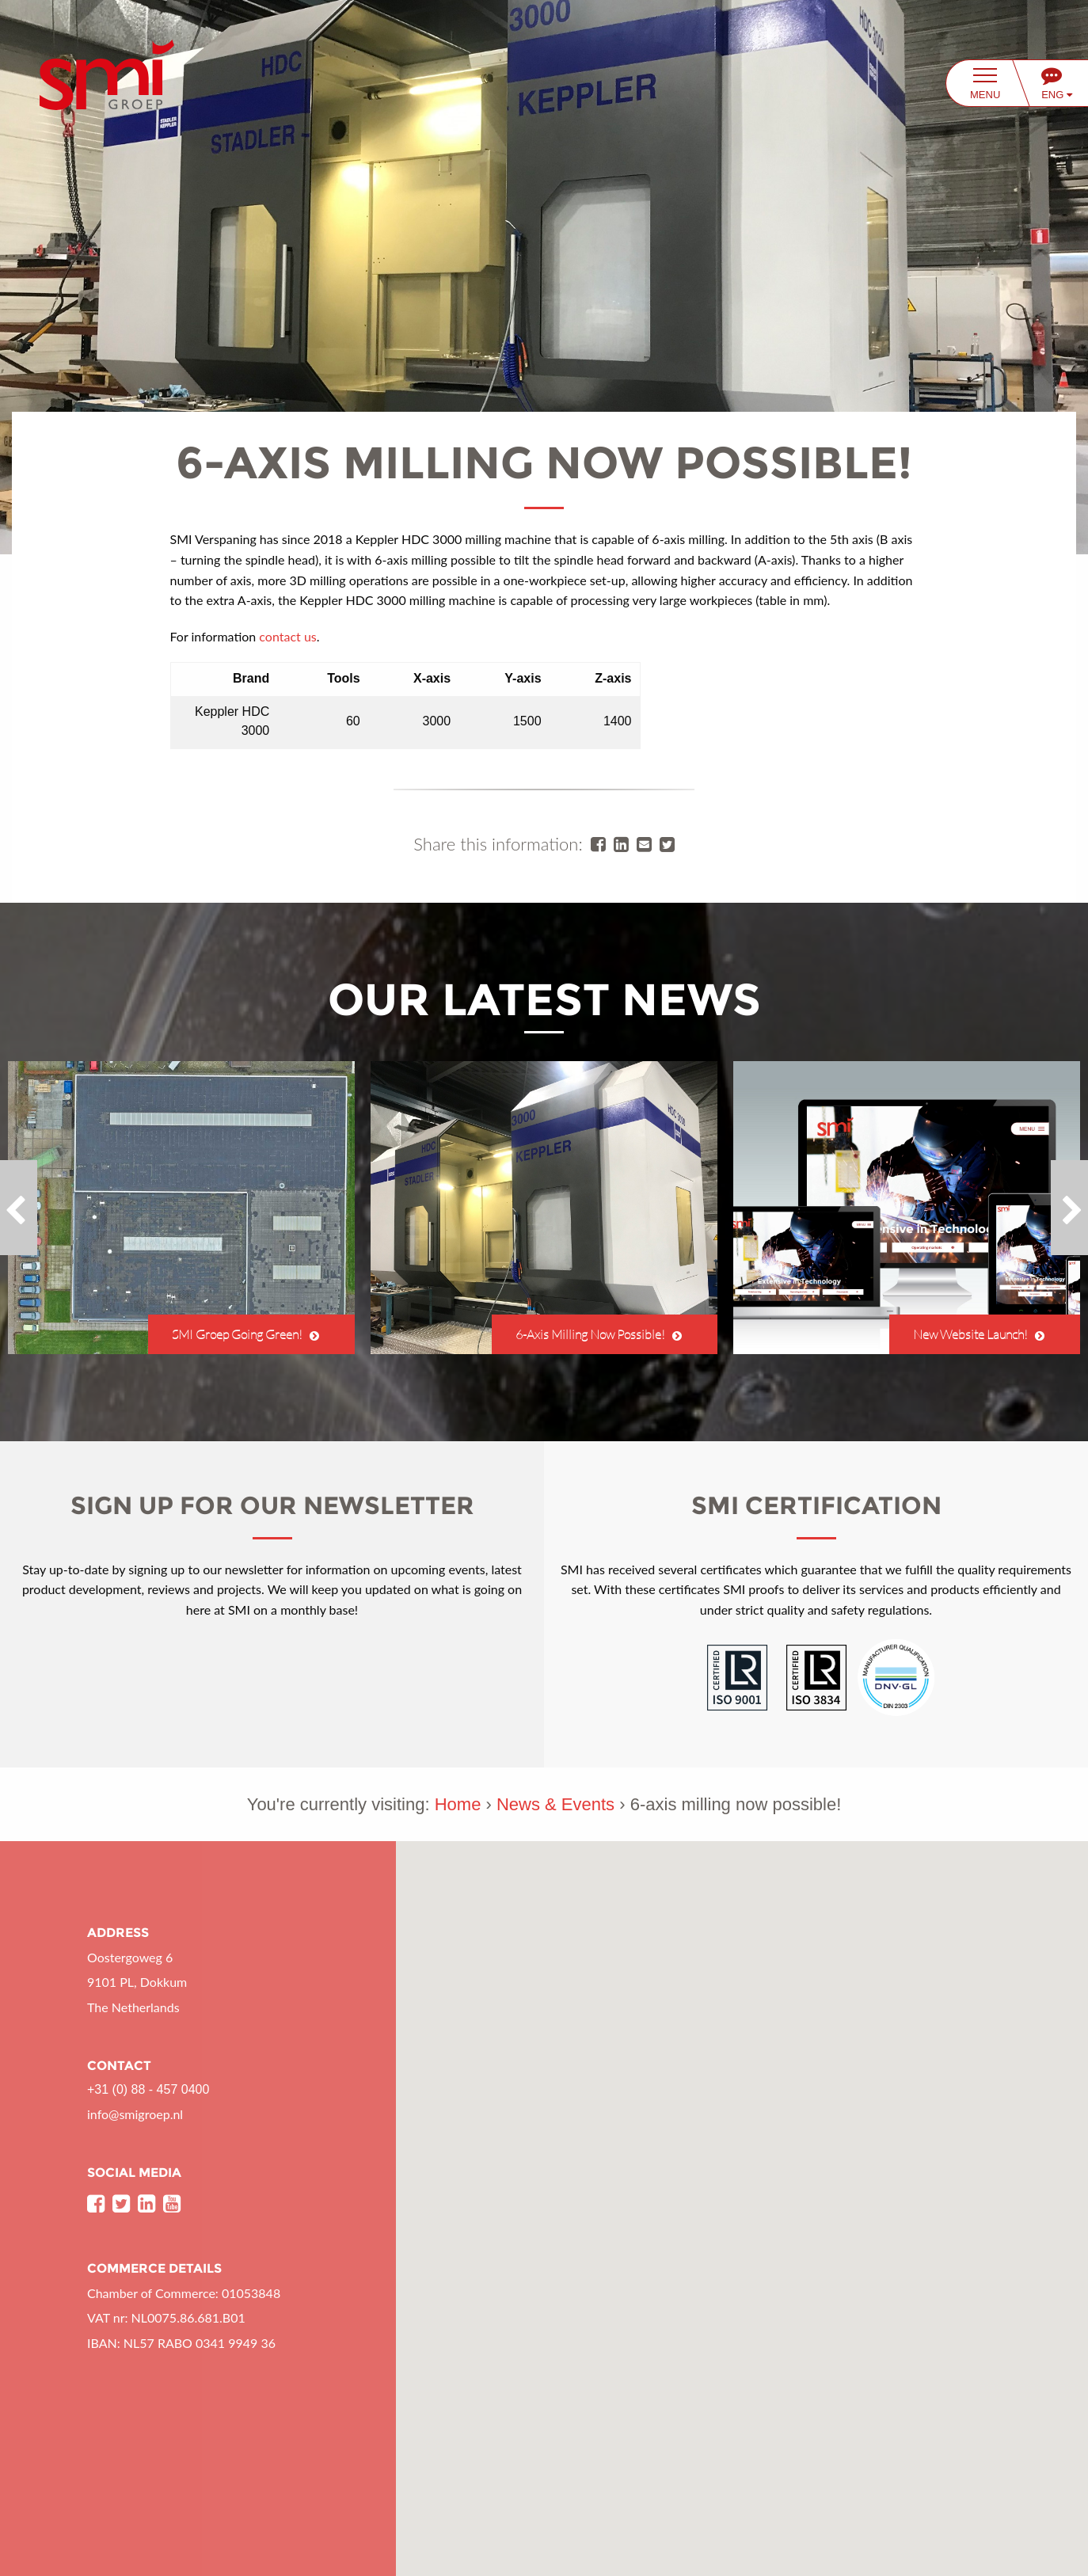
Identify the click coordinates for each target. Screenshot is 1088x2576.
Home (458, 1804)
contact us (287, 636)
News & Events (555, 1804)
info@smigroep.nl (135, 2113)
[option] (181, 1207)
